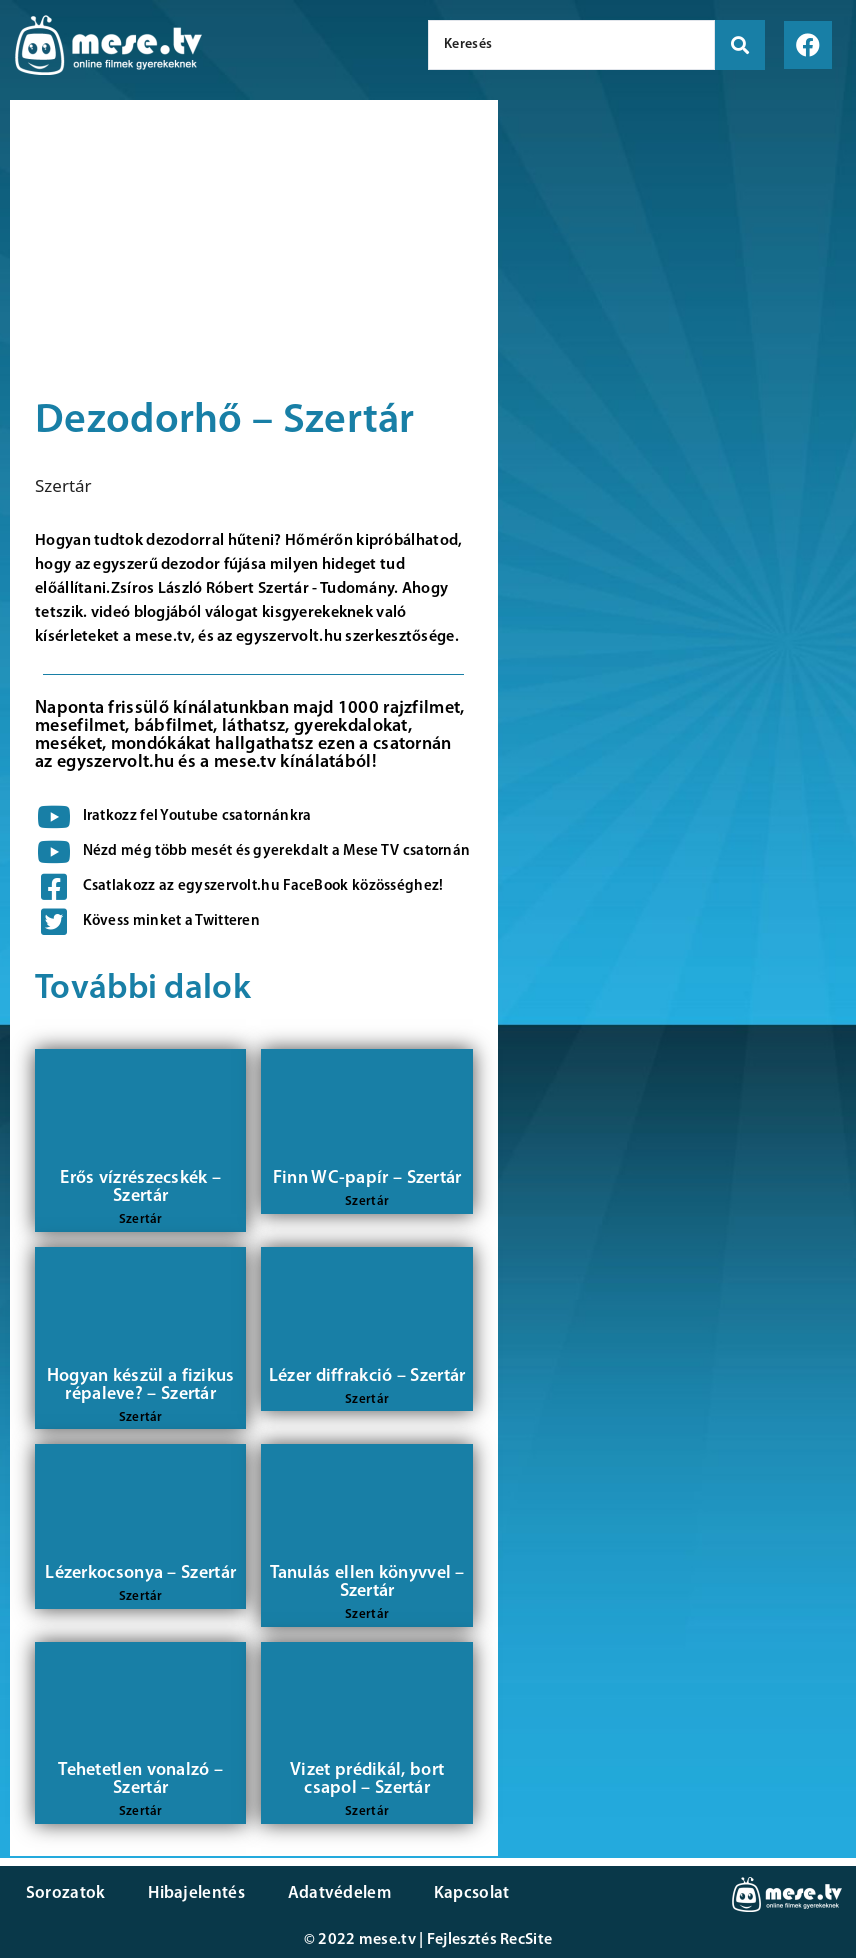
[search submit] (740, 45)
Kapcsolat (463, 1893)
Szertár (63, 485)
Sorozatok (65, 1893)
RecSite (526, 1940)
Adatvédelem (332, 1893)
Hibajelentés (193, 1893)
